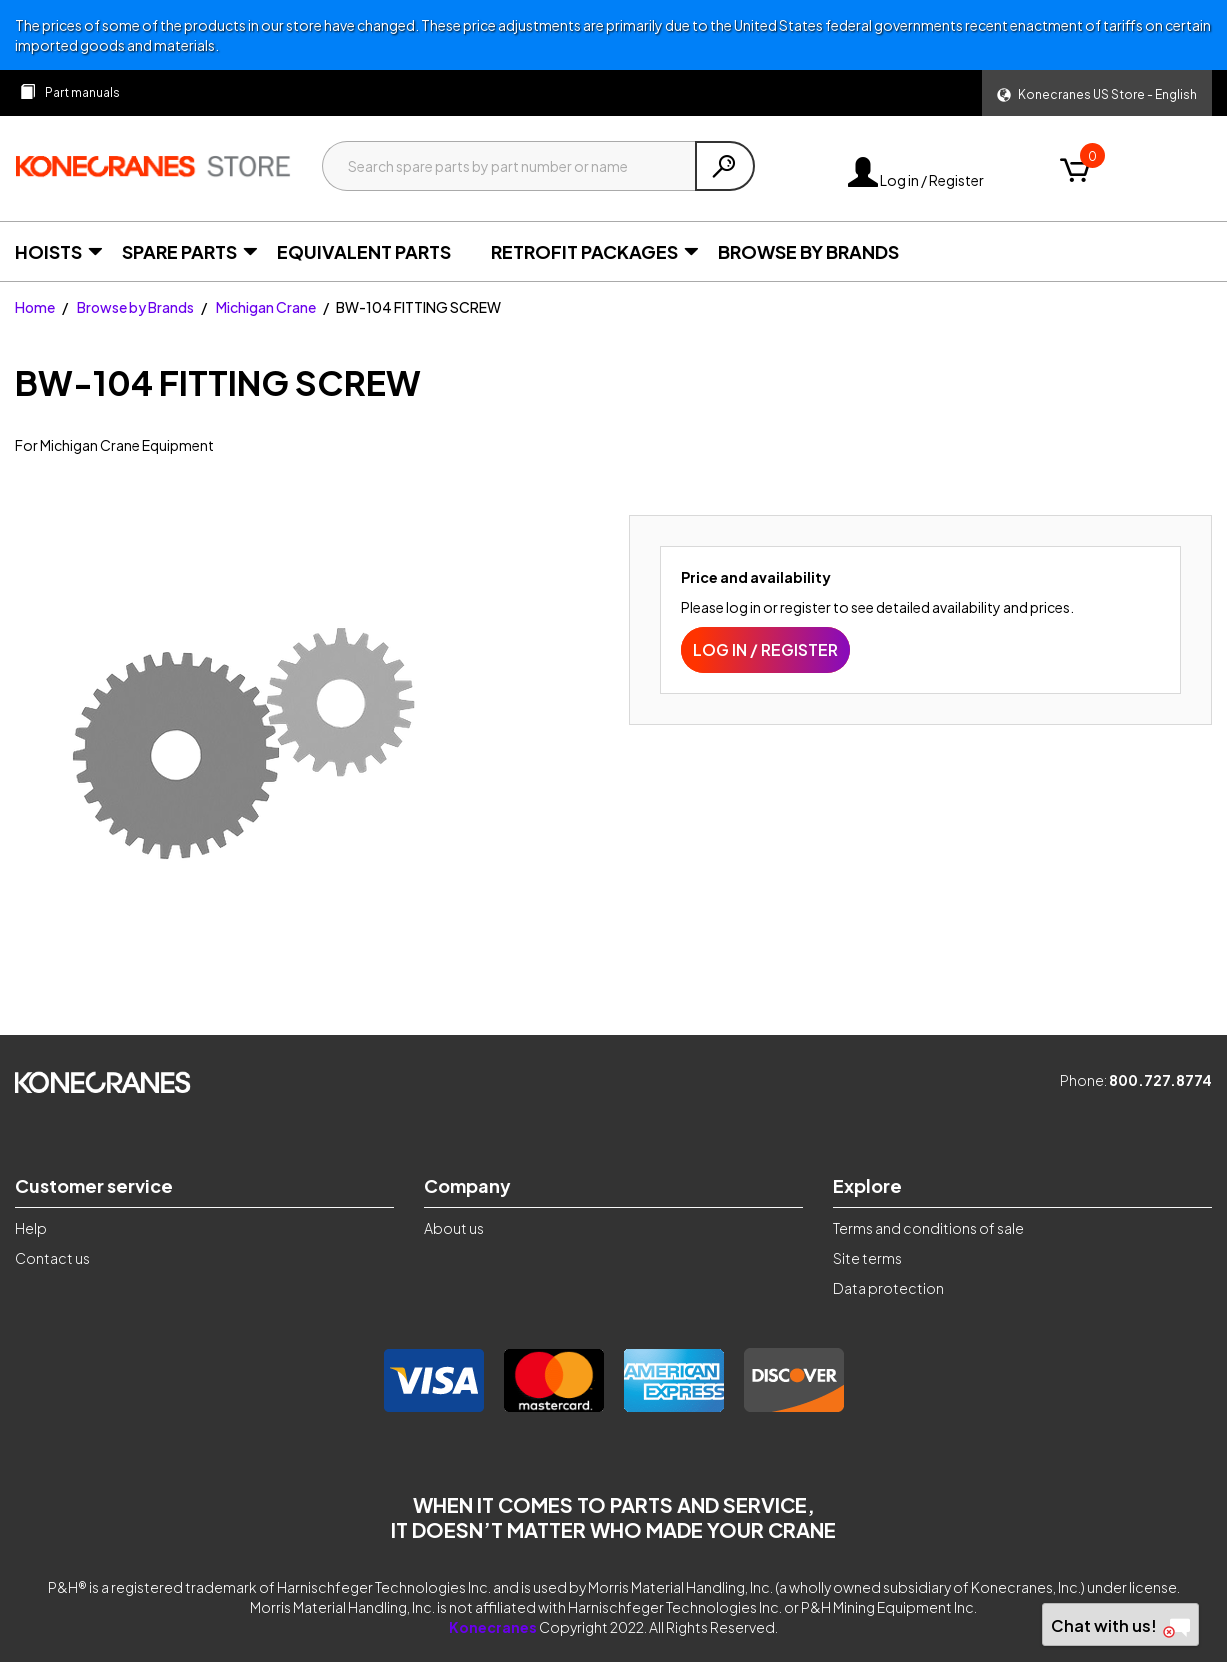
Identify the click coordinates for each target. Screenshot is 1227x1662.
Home (35, 307)
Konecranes (493, 1627)
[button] (1097, 93)
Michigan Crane (266, 307)
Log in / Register (916, 180)
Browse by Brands (135, 307)
